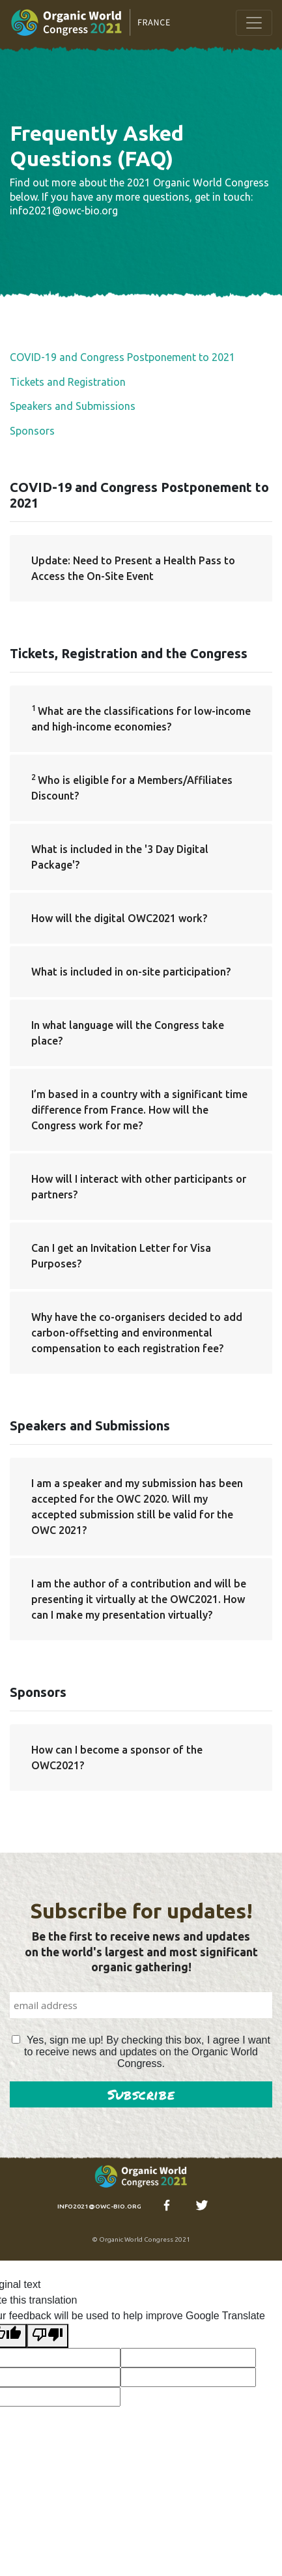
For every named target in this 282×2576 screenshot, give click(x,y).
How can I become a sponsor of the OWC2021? (117, 1757)
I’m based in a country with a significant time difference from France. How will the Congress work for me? (139, 1109)
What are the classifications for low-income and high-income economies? (141, 718)
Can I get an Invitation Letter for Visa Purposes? (121, 1255)
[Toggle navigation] (254, 23)
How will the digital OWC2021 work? (119, 918)
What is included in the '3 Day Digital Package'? (119, 857)
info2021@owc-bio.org (99, 2206)
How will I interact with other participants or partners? (138, 1186)
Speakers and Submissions (72, 406)
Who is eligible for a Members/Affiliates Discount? (132, 787)
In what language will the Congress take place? (127, 1033)
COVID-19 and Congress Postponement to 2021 (122, 357)
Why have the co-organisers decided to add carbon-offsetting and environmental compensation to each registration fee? (136, 1332)
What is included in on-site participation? (131, 971)
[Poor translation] (47, 2336)
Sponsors (32, 431)
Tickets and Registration (68, 382)
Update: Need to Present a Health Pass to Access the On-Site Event (133, 568)
